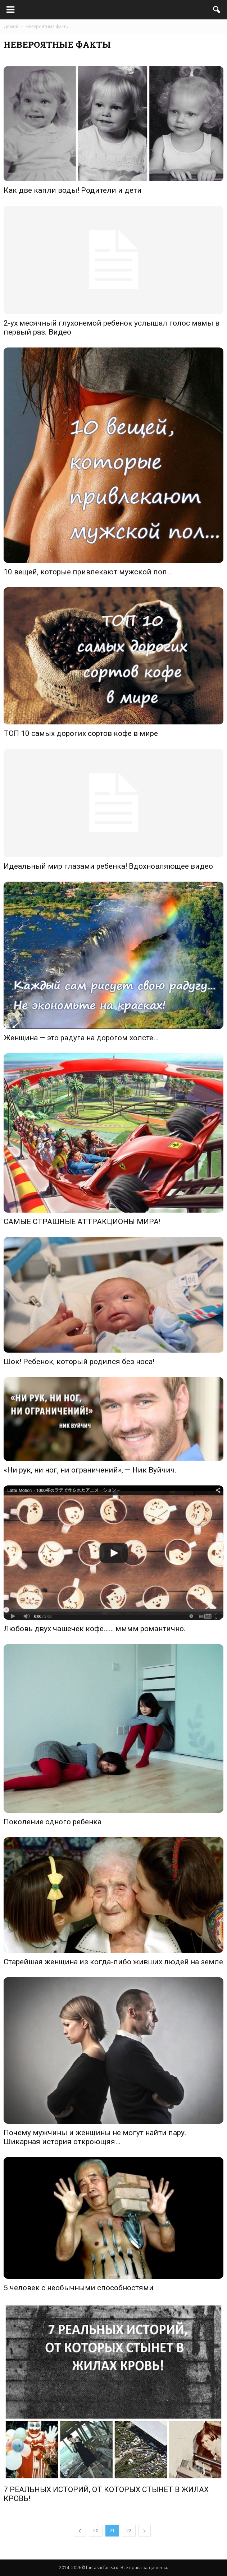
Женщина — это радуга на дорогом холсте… (81, 1037)
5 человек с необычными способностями (79, 2287)
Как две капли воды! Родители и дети (73, 190)
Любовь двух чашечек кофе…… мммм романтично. (95, 1628)
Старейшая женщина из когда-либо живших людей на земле (113, 1961)
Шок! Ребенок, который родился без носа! (79, 1361)
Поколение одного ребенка (52, 1821)
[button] (217, 9)
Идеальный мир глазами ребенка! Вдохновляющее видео (108, 866)
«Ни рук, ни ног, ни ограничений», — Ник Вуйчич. (90, 1470)
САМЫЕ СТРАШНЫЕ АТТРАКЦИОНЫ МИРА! (82, 1221)
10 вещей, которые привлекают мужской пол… (88, 572)
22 (128, 2531)
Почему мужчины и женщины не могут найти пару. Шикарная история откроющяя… (95, 2137)
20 (95, 2531)
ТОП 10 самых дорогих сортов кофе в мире (81, 733)
